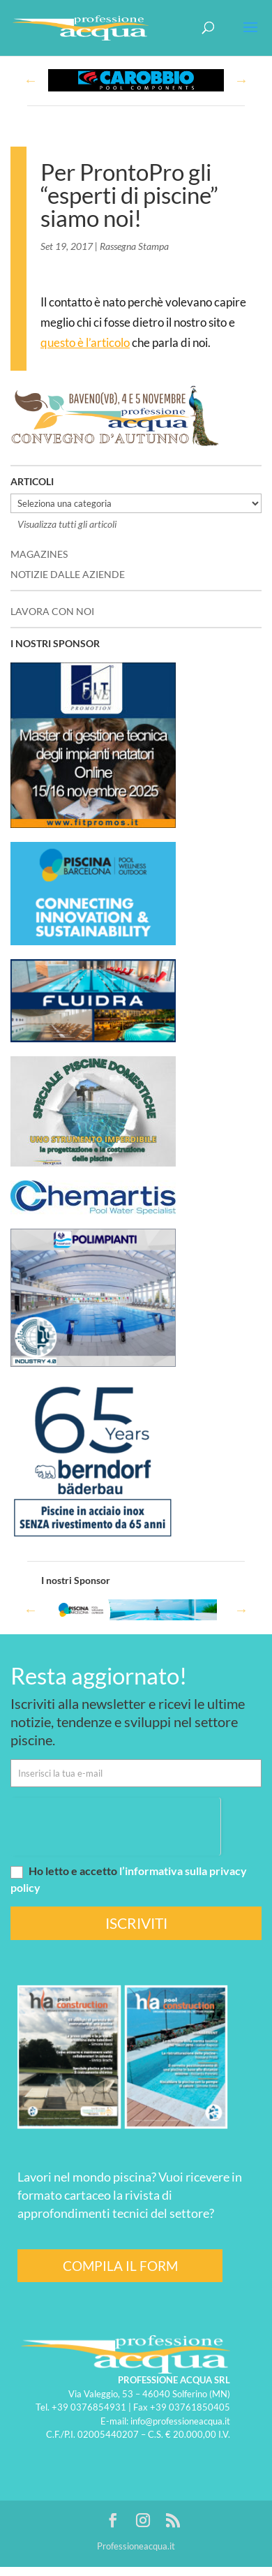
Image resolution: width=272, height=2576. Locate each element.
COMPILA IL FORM (120, 2266)
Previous (31, 80)
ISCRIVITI (136, 1923)
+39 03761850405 (190, 2407)
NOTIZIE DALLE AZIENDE (67, 574)
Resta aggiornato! (98, 1675)
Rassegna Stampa (134, 246)
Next (241, 80)
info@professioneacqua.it (180, 2421)
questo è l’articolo (85, 342)
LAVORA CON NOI (52, 611)
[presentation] (115, 1825)
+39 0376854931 (89, 2407)
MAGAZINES (39, 554)
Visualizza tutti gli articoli (66, 524)
